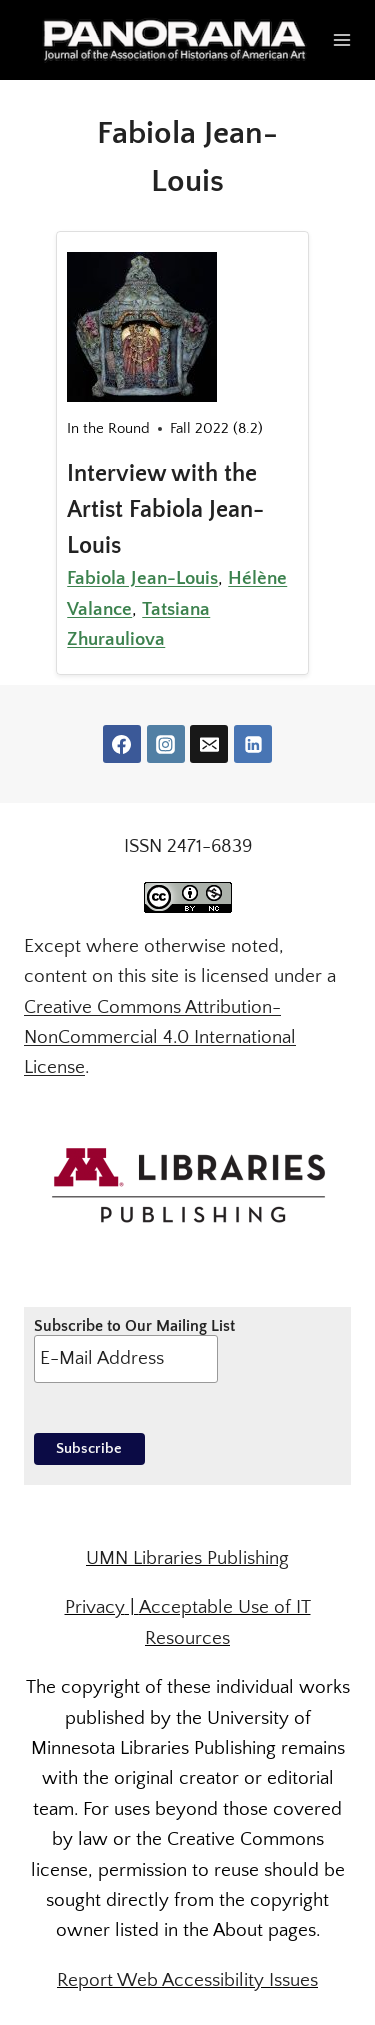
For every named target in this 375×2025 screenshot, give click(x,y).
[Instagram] (166, 744)
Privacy (95, 1607)
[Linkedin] (253, 744)
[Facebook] (122, 744)
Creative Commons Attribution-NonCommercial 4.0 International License (160, 1038)
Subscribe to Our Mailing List (134, 1350)
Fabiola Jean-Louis (142, 578)
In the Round (108, 428)
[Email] (209, 744)
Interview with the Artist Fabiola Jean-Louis (165, 510)
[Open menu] (342, 39)
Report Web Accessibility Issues (187, 1980)
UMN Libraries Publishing (187, 1558)
